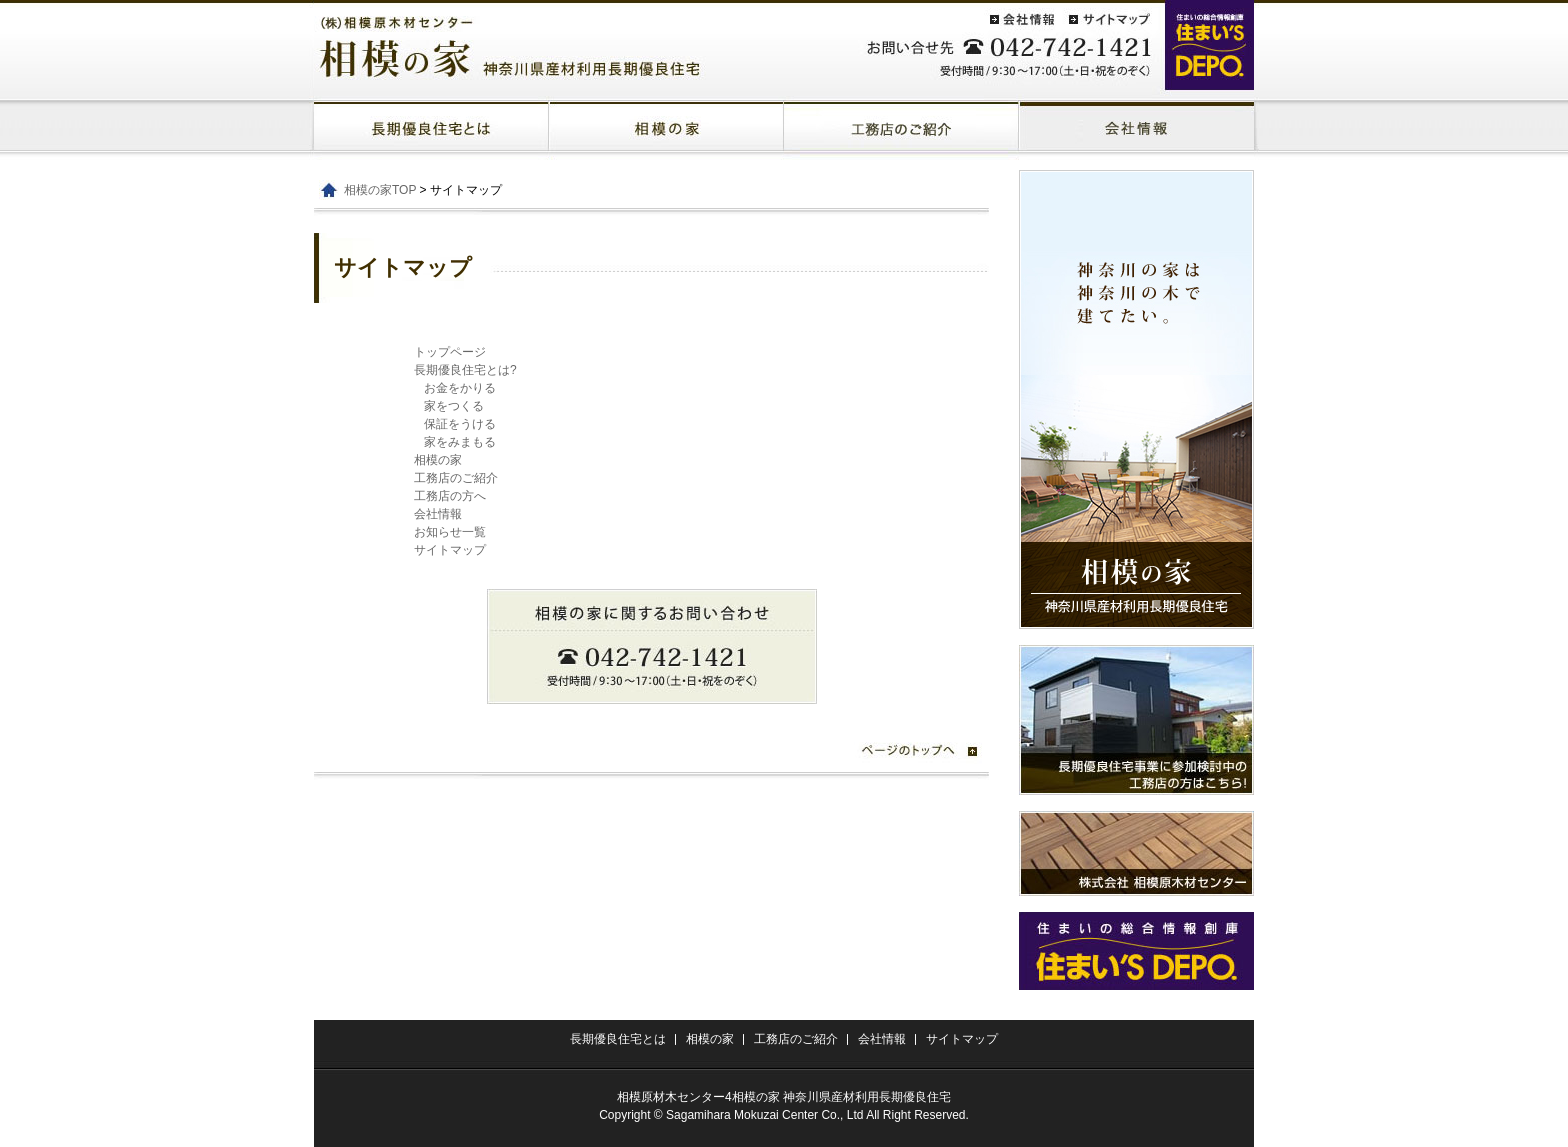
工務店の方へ (450, 496)
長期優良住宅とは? (465, 370)
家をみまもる (460, 442)
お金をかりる (460, 388)
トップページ (450, 352)
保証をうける (460, 424)
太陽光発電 (1136, 130)
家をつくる (454, 406)
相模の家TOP (380, 190)
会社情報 (438, 514)
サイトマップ (450, 550)
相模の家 (666, 130)
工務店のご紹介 (456, 478)
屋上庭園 (901, 130)
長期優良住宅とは (431, 130)
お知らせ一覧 (450, 532)
